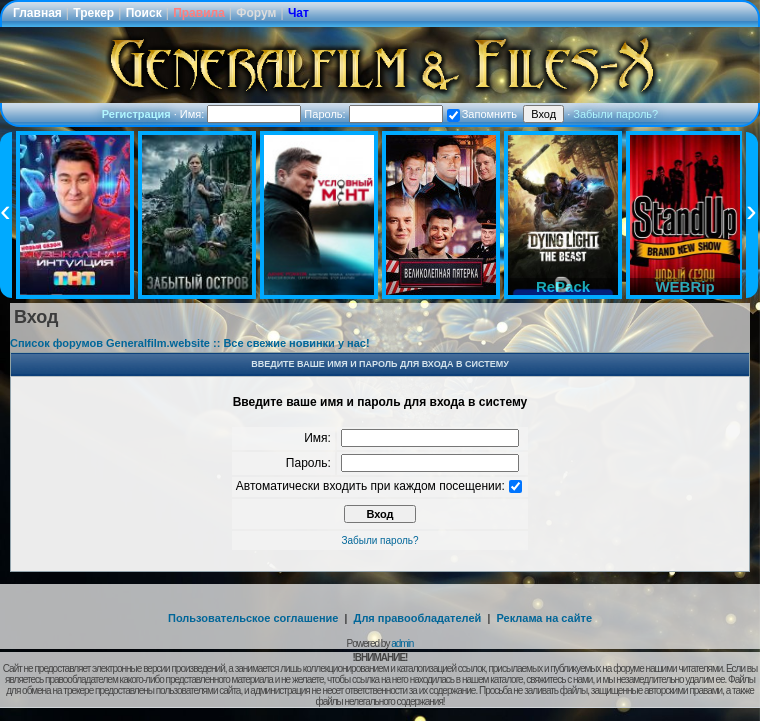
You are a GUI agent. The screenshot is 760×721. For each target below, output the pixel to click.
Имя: (241, 114)
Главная (37, 13)
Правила (199, 13)
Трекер (93, 13)
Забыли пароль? (615, 114)
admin (402, 643)
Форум (256, 13)
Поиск (144, 13)
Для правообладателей (418, 618)
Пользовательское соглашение (253, 618)
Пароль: (373, 114)
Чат (298, 13)
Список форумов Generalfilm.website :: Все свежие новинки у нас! (190, 343)
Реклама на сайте (544, 618)
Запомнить (482, 114)
